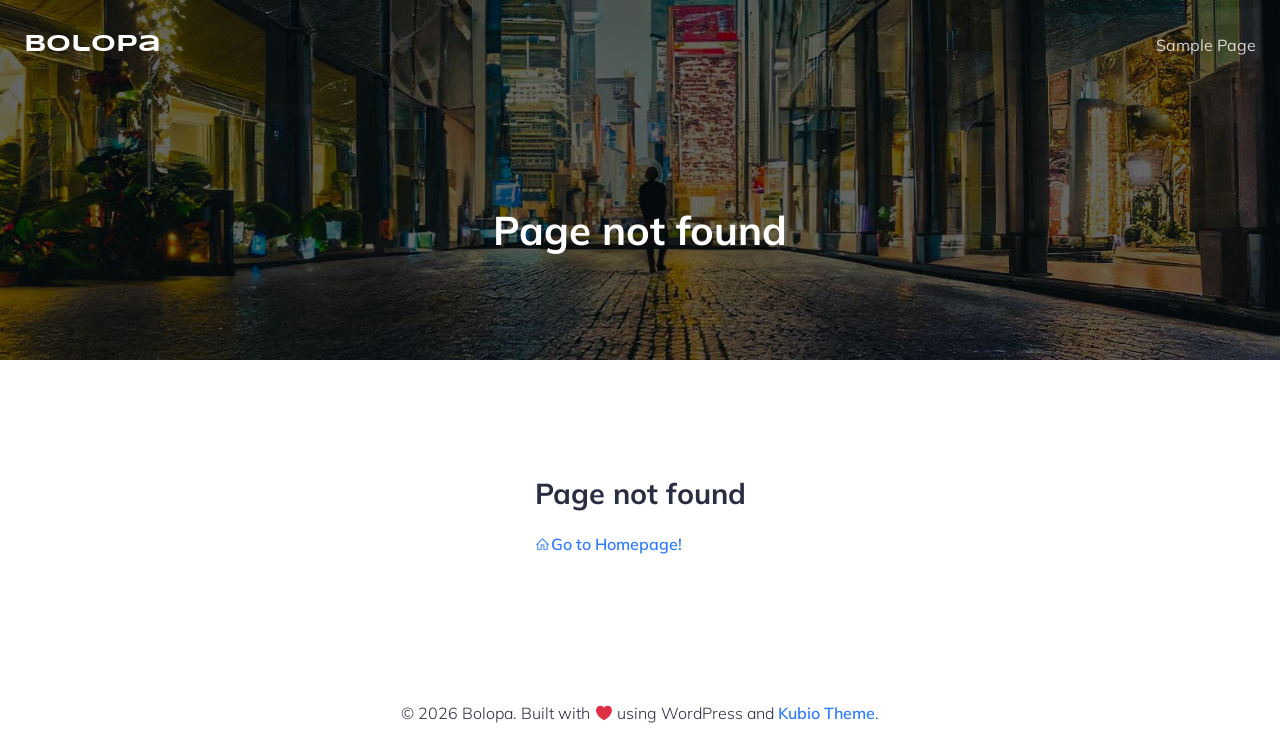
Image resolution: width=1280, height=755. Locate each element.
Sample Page (1206, 45)
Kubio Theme (826, 713)
